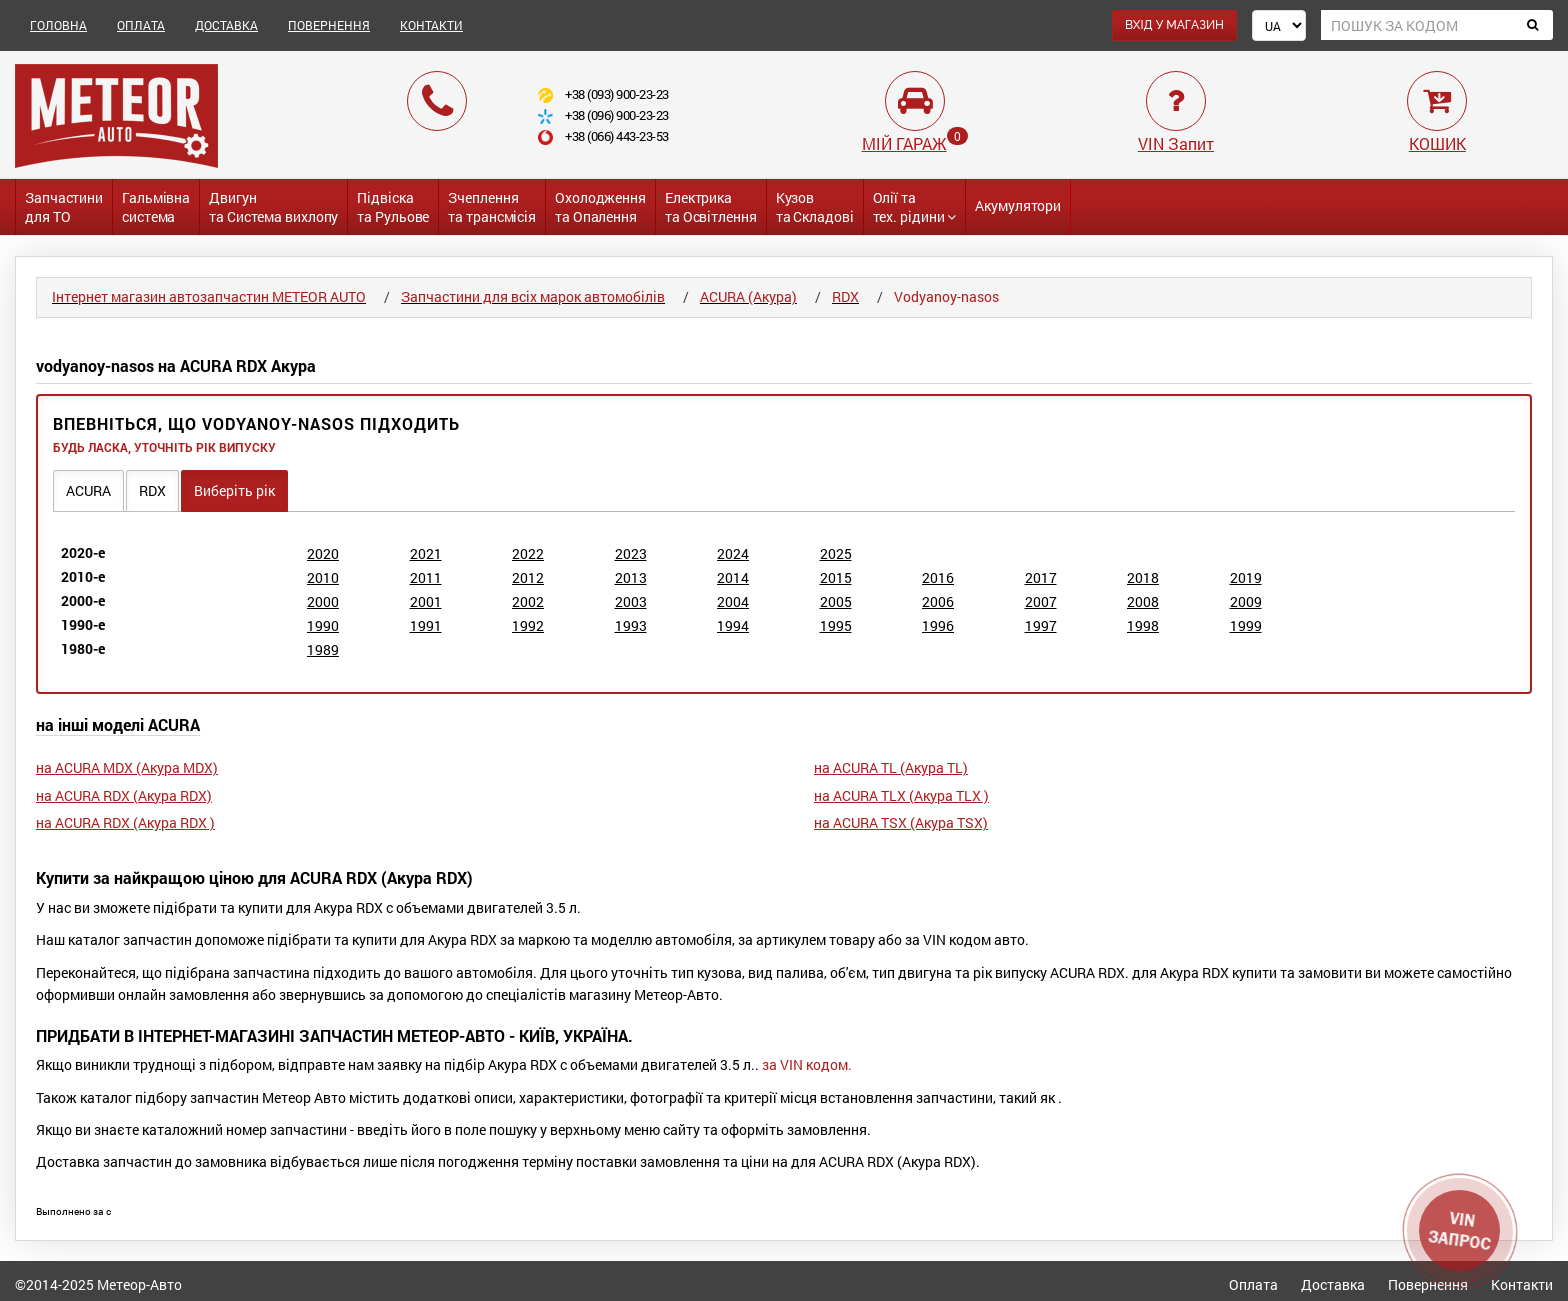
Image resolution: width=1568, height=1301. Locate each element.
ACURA (88, 490)
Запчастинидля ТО (64, 207)
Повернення (1428, 1284)
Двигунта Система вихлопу (273, 207)
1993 (631, 625)
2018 (1143, 577)
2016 (938, 577)
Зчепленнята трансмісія (492, 207)
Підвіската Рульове (393, 207)
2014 (733, 577)
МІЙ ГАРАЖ (904, 143)
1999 (1246, 625)
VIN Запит (1176, 143)
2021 (426, 553)
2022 (528, 553)
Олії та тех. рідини (915, 207)
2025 (836, 553)
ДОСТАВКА (226, 25)
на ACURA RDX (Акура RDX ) (125, 822)
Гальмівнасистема (156, 207)
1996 (938, 625)
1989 (323, 649)
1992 (528, 625)
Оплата (1253, 1284)
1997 (1041, 625)
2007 (1041, 601)
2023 (631, 553)
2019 (1246, 577)
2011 (426, 577)
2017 (1041, 577)
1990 (323, 625)
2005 (836, 601)
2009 (1246, 601)
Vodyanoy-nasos (946, 296)
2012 (528, 577)
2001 (426, 601)
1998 (1143, 625)
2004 (733, 601)
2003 (631, 601)
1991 (426, 625)
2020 (323, 553)
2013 (631, 577)
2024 (733, 553)
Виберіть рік (234, 490)
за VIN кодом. (807, 1064)
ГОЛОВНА (58, 25)
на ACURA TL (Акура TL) (891, 767)
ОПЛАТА (141, 25)
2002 (528, 601)
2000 (323, 601)
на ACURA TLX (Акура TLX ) (901, 795)
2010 (323, 577)
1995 (836, 625)
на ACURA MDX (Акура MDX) (127, 767)
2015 (836, 577)
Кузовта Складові (815, 207)
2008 (1143, 601)
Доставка (1333, 1284)
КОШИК (1437, 143)
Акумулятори (1018, 205)
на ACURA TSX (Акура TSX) (901, 822)
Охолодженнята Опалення (600, 207)
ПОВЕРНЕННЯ (329, 25)
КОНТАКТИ (431, 25)
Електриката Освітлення (711, 207)
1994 (733, 625)
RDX (152, 490)
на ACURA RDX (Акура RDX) (124, 795)
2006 (938, 601)
